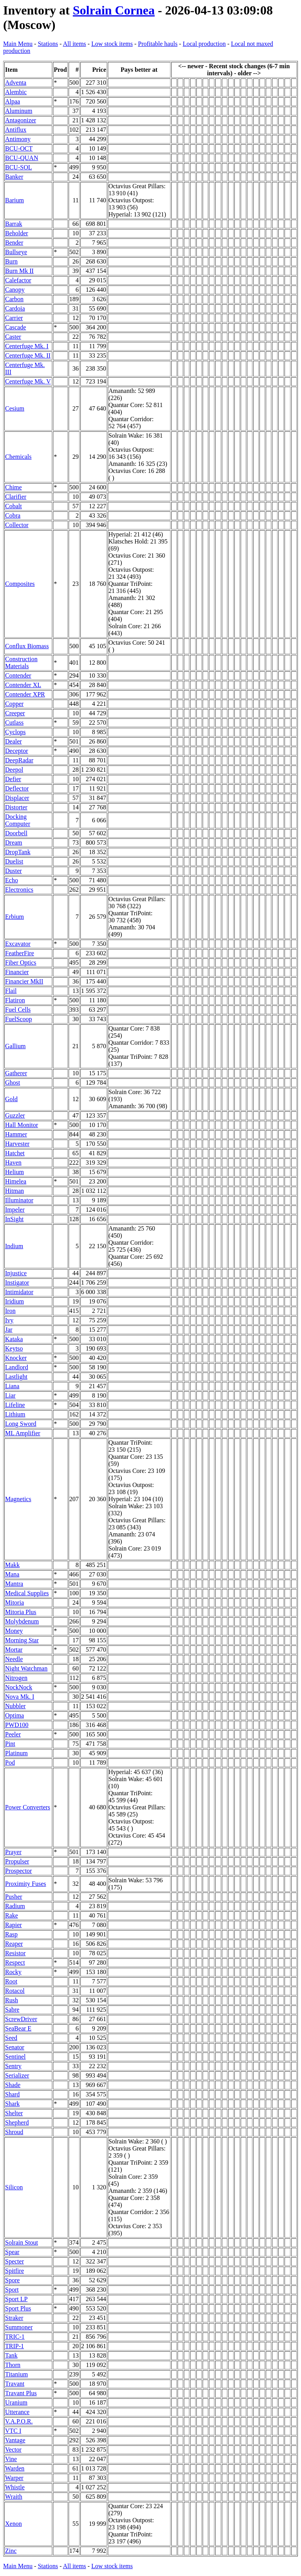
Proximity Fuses (25, 1883)
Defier (13, 779)
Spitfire (14, 2270)
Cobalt (13, 506)
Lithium (15, 1414)
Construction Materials (21, 662)
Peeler (13, 1734)
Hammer (16, 1134)
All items (74, 43)
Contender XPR (25, 694)
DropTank (18, 852)
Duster (13, 870)
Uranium (16, 2402)
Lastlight (16, 1376)
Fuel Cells (18, 1009)
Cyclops (15, 732)
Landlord (16, 1367)
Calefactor (18, 280)
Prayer (13, 1852)
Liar (10, 1395)
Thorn (12, 2364)
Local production (204, 43)
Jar (9, 1329)
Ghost (12, 1082)
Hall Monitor (21, 1125)
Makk (12, 1565)
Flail (10, 990)
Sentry (13, 2066)
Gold (11, 1099)
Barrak (13, 223)
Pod (10, 1762)
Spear (12, 2252)
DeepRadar (19, 760)
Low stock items (112, 43)
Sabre (12, 2009)
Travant (14, 2383)
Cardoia (15, 308)
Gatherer (16, 1073)
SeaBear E (18, 2028)
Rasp (11, 1934)
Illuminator (19, 1200)
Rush (11, 2000)
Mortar (13, 1649)
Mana (12, 1574)
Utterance (17, 2412)
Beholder (16, 233)
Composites (20, 583)
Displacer (17, 797)
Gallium (15, 1046)
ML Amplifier (22, 1433)
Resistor (15, 1953)
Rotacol (15, 1990)
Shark (12, 2103)
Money (14, 1630)
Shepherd (17, 2122)
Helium (14, 1172)
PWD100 (17, 1725)
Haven (13, 1162)
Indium (14, 1246)
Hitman (14, 1190)
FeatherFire (19, 953)
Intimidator (19, 1292)
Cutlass (14, 722)
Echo (11, 880)
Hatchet (15, 1153)
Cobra (12, 515)
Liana (12, 1386)
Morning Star (22, 1640)
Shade (12, 2085)
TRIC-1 (15, 2336)
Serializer (17, 2075)
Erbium (14, 916)
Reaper (14, 1943)
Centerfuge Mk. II (28, 355)
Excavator (18, 943)
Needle (14, 1659)
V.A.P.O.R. (19, 2421)
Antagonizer (20, 120)
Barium (14, 200)
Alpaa (12, 101)
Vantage (15, 2440)
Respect (15, 1962)
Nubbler (15, 1706)
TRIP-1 (14, 2346)
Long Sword (20, 1423)
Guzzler (15, 1115)
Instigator (17, 1282)
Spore (12, 2280)
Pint (10, 1743)
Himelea (15, 1181)
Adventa (15, 82)
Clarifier (15, 496)
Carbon (14, 299)
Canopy (15, 289)
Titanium (16, 2374)
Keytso (14, 1348)
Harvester (17, 1143)
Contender (18, 675)
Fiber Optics (20, 962)
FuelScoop (18, 1019)
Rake (11, 1915)
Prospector (18, 1870)
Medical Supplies (27, 1593)
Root (11, 1981)
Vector (13, 2449)
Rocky (13, 1972)
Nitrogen (16, 1677)
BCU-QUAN (21, 158)
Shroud (14, 2132)
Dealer (13, 741)
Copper (14, 703)
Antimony (18, 139)
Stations (48, 43)
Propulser (17, 1861)
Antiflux (15, 129)
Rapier (13, 1925)
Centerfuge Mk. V (28, 381)
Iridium (14, 1301)
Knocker (16, 1357)
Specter (14, 2261)
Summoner (19, 2327)
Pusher (13, 1896)
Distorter (16, 807)
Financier (17, 972)
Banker (14, 176)
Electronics (19, 889)
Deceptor (16, 750)
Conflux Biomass (27, 646)
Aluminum (18, 110)
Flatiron (15, 1000)
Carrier (14, 318)
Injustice (16, 1273)
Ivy (9, 1320)
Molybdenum (22, 1621)
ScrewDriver (21, 2019)
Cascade (15, 327)
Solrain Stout (21, 2242)
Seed (11, 2037)
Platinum (16, 1753)
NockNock (18, 1687)
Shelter (14, 2113)
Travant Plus (21, 2393)
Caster (13, 336)
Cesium (14, 408)
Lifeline (15, 1405)
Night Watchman (26, 1668)
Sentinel (15, 2056)
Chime (13, 487)
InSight (14, 1219)
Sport (12, 2289)
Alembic (16, 92)
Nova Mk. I (19, 1696)
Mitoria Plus (20, 1612)
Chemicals (18, 456)
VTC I (13, 2430)
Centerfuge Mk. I (27, 346)
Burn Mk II (19, 270)
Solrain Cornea (114, 10)
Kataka (14, 1339)
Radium (15, 1906)
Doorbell (16, 833)
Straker (14, 2317)
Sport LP (16, 2299)
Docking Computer (17, 820)
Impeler (15, 1209)
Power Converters (27, 1807)
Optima (14, 1715)
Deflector (17, 788)
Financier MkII (24, 981)
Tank (11, 2355)
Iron (10, 1310)
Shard (12, 2094)
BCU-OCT (19, 148)
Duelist (14, 861)
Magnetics (18, 1499)
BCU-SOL (18, 167)
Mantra (14, 1583)
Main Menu (18, 43)
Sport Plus (18, 2308)
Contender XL (23, 685)
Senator (14, 2047)
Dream (13, 842)
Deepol (14, 769)
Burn (11, 261)
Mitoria (14, 1602)
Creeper (15, 713)
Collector (17, 525)
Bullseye (16, 252)
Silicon (14, 2187)
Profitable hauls (158, 43)
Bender (14, 242)
